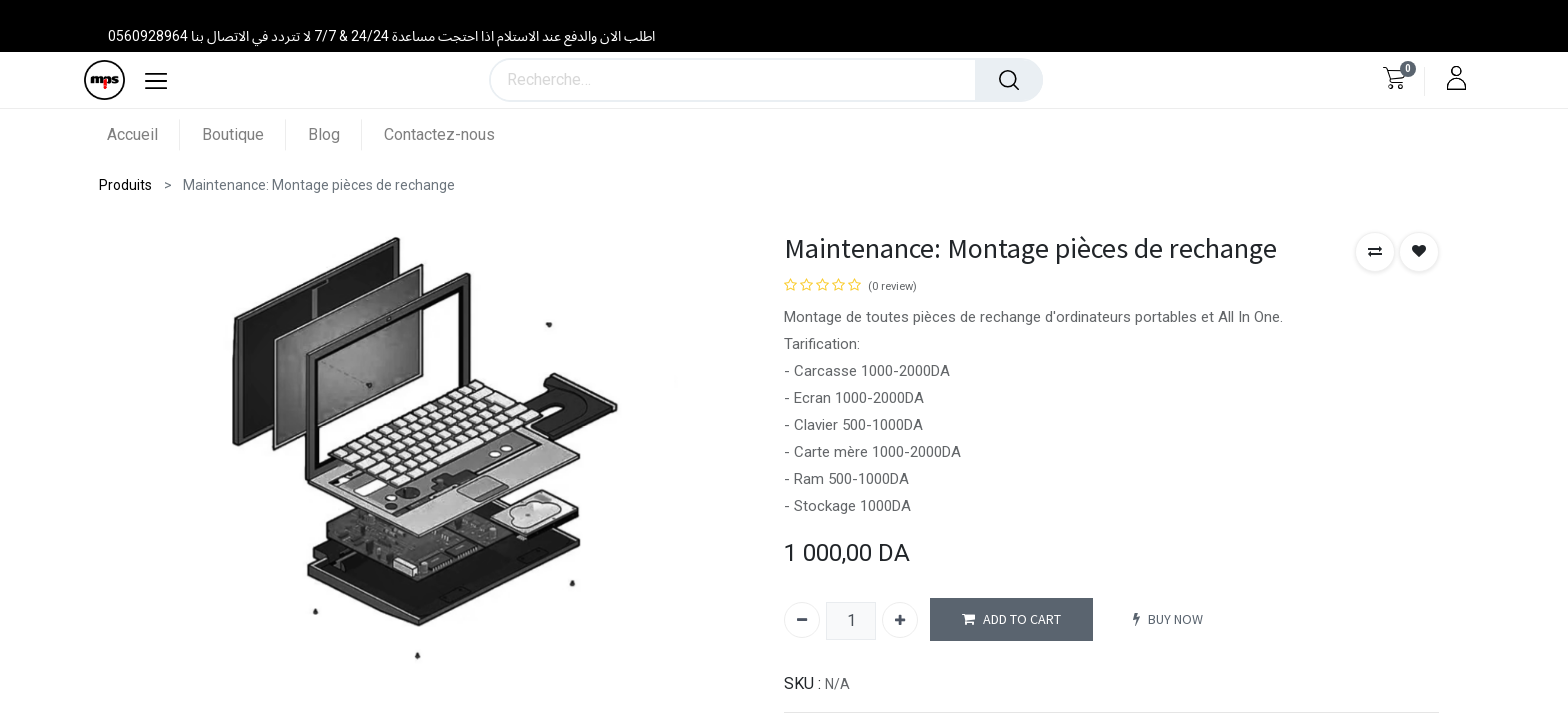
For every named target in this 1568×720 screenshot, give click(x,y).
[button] (1375, 252)
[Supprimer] (802, 620)
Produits (125, 185)
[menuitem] (143, 134)
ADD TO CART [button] (1011, 619)
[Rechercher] (1009, 80)
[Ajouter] (900, 620)
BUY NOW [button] (1168, 619)
